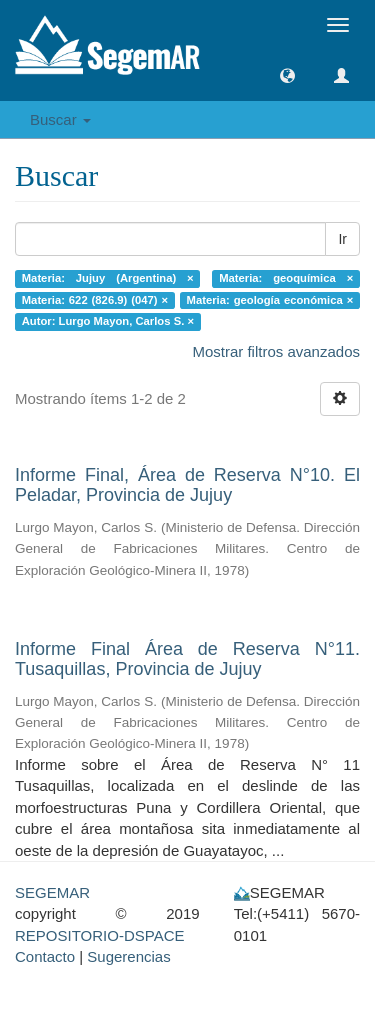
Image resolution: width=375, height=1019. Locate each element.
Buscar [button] (60, 119)
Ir (342, 239)
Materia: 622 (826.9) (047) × (95, 300)
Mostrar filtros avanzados (276, 351)
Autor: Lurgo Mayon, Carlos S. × (108, 321)
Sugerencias (128, 956)
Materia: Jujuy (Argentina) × (108, 278)
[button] (287, 75)
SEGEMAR (52, 892)
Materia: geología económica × (270, 300)
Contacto (45, 956)
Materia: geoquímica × (286, 278)
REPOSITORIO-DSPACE (99, 935)
